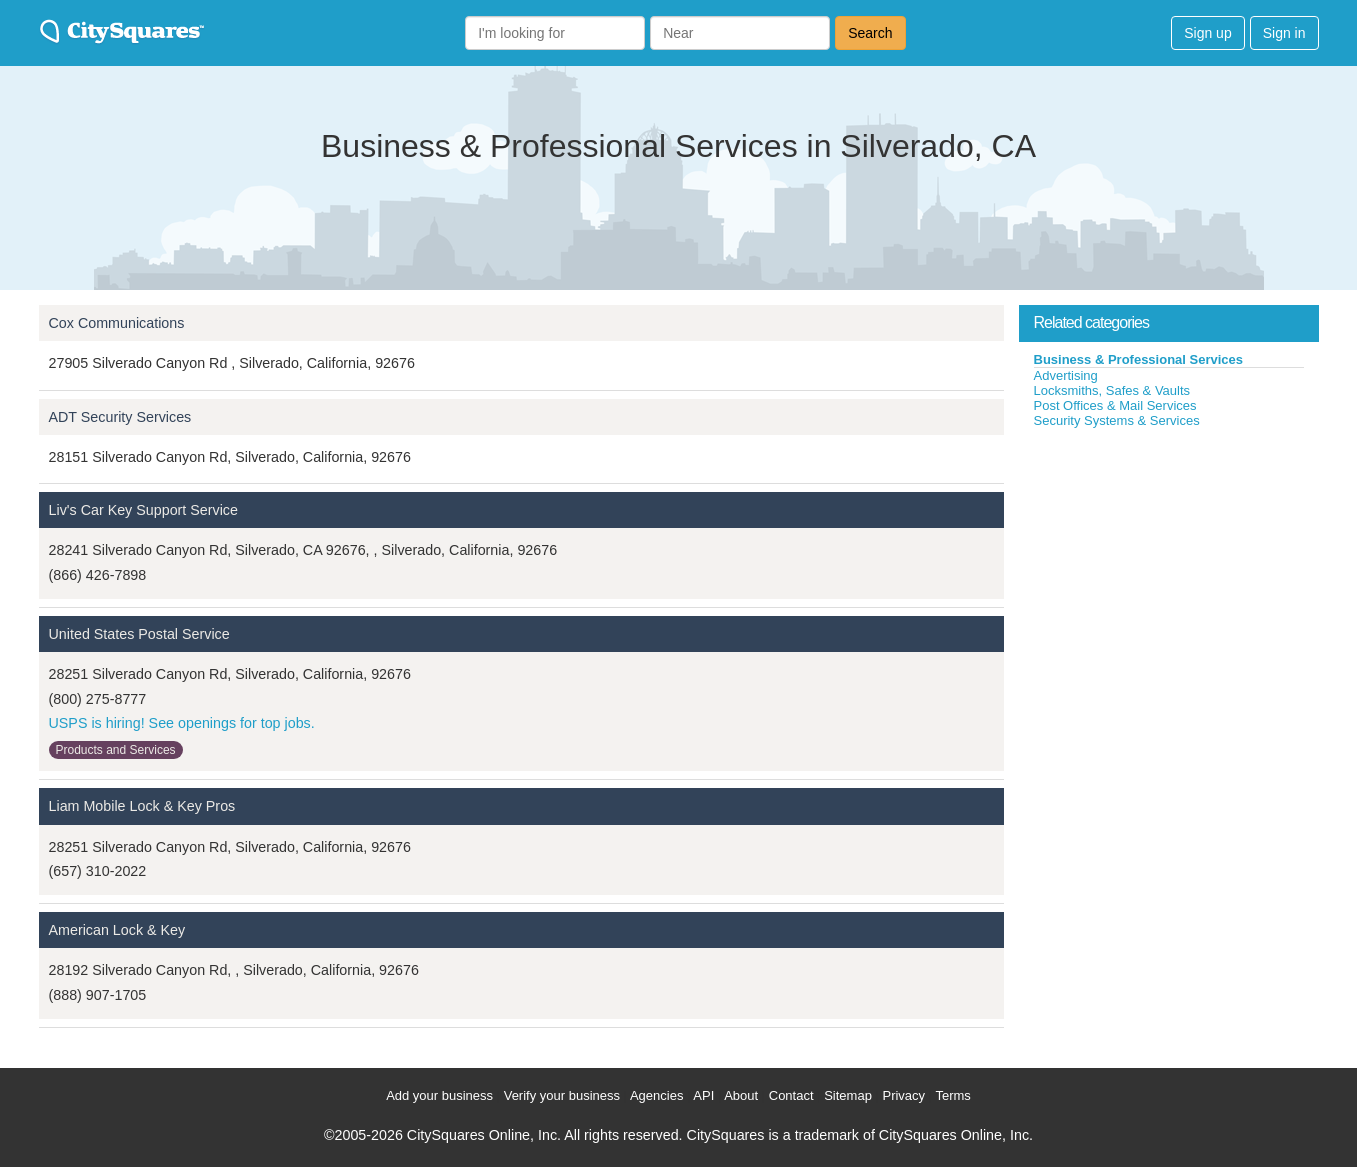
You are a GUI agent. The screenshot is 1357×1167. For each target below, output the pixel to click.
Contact (791, 1095)
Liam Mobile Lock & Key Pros (142, 806)
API (703, 1095)
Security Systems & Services (1117, 420)
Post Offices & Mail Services (1115, 405)
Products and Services (116, 750)
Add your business (439, 1095)
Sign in (1284, 33)
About (741, 1095)
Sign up (1207, 33)
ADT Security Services (120, 417)
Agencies (656, 1095)
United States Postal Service (139, 634)
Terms (952, 1095)
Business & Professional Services (1139, 359)
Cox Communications (117, 323)
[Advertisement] (1169, 579)
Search (870, 33)
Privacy (903, 1095)
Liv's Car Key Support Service (143, 510)
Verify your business (562, 1095)
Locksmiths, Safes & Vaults (1112, 390)
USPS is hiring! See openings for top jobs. (182, 723)
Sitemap (848, 1095)
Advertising (1066, 375)
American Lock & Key (117, 930)
